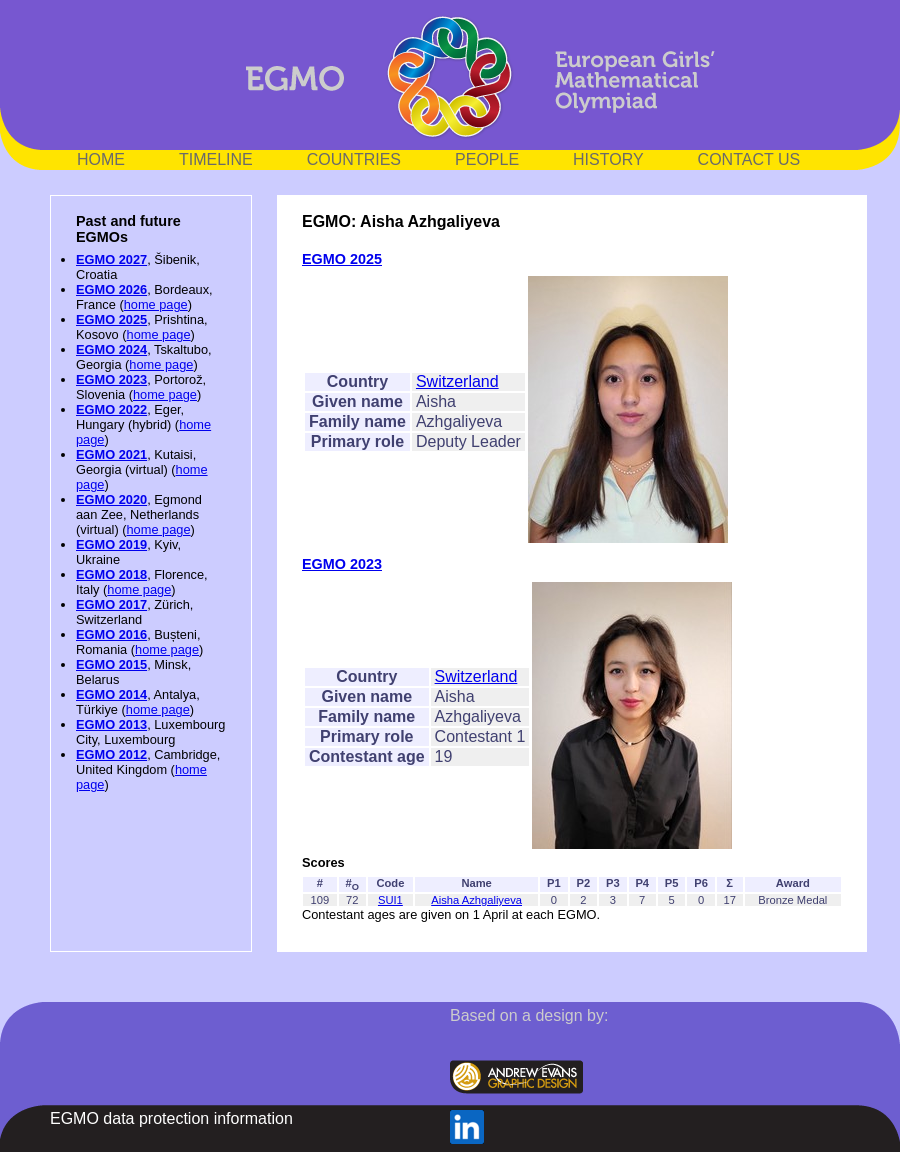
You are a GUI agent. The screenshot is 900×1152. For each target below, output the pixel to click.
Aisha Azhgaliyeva (476, 900)
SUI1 (390, 900)
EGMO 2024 (111, 349)
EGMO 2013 (111, 724)
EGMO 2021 (111, 454)
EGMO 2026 (111, 289)
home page (156, 304)
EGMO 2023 (111, 379)
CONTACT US (749, 159)
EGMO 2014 (111, 694)
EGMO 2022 (111, 409)
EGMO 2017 (111, 604)
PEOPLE (487, 159)
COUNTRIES (354, 159)
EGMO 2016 (111, 634)
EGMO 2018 (111, 574)
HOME (101, 159)
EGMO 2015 (111, 664)
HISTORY (608, 159)
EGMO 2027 (111, 259)
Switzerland (457, 381)
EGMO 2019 (111, 544)
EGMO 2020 (111, 499)
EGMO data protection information (171, 1118)
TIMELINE (216, 159)
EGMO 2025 (111, 319)
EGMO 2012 (111, 754)
